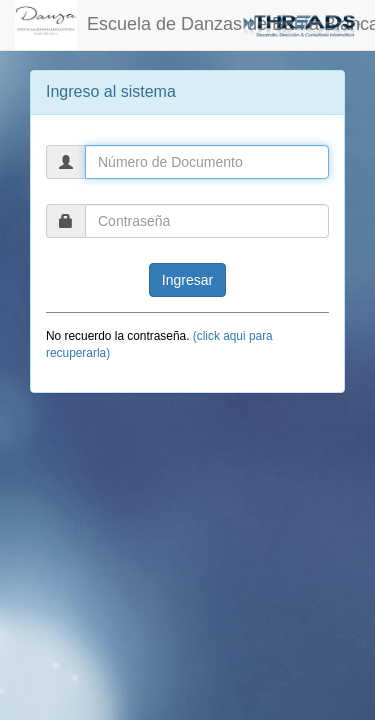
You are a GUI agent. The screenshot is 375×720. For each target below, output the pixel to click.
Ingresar (187, 280)
